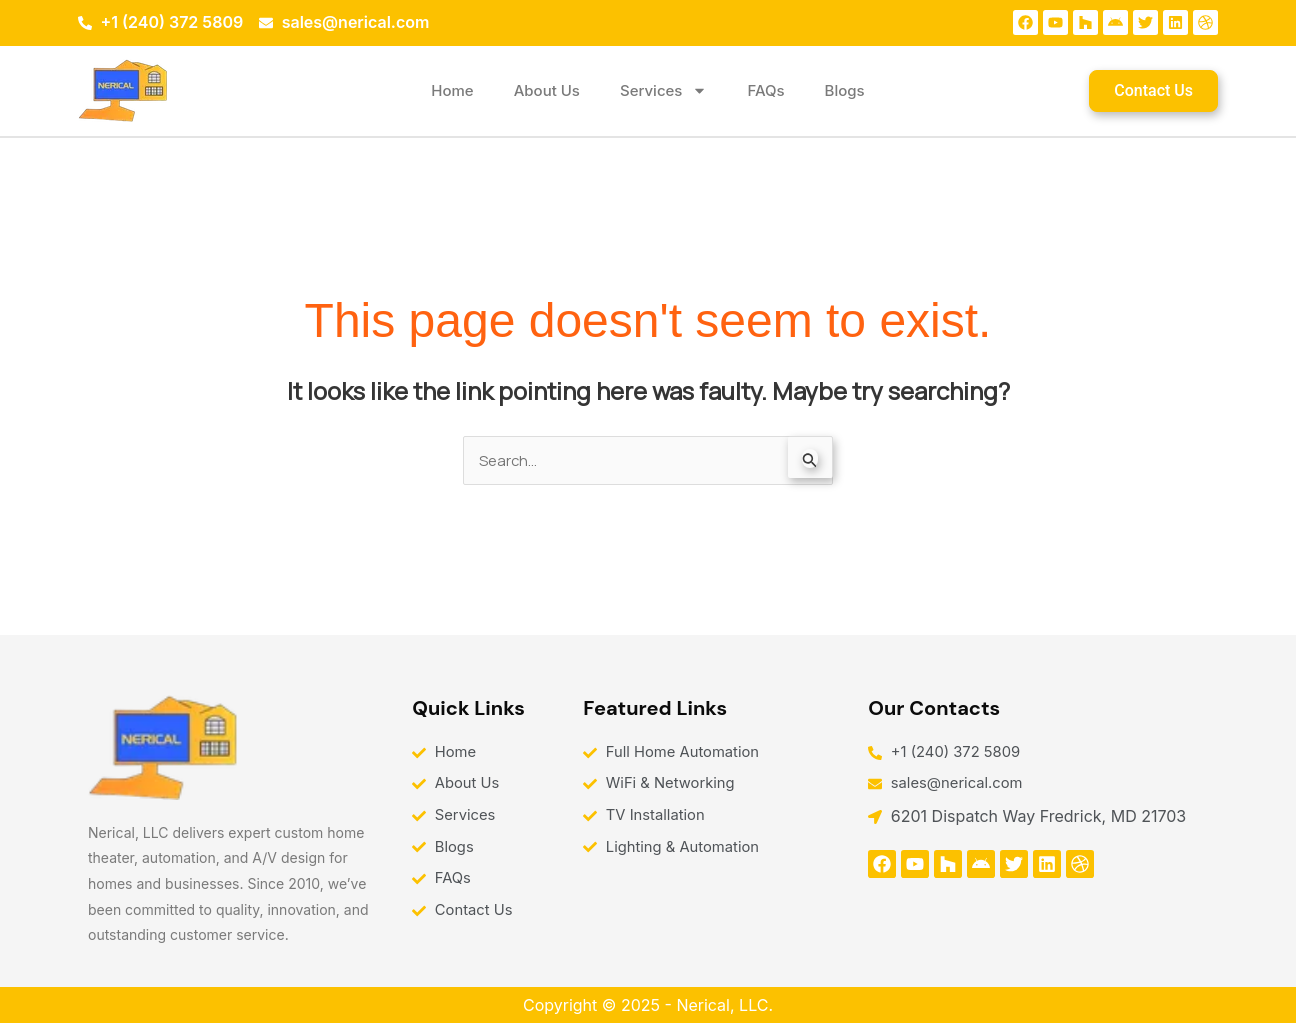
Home (452, 90)
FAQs (765, 90)
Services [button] (663, 90)
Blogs (845, 90)
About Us (547, 90)
